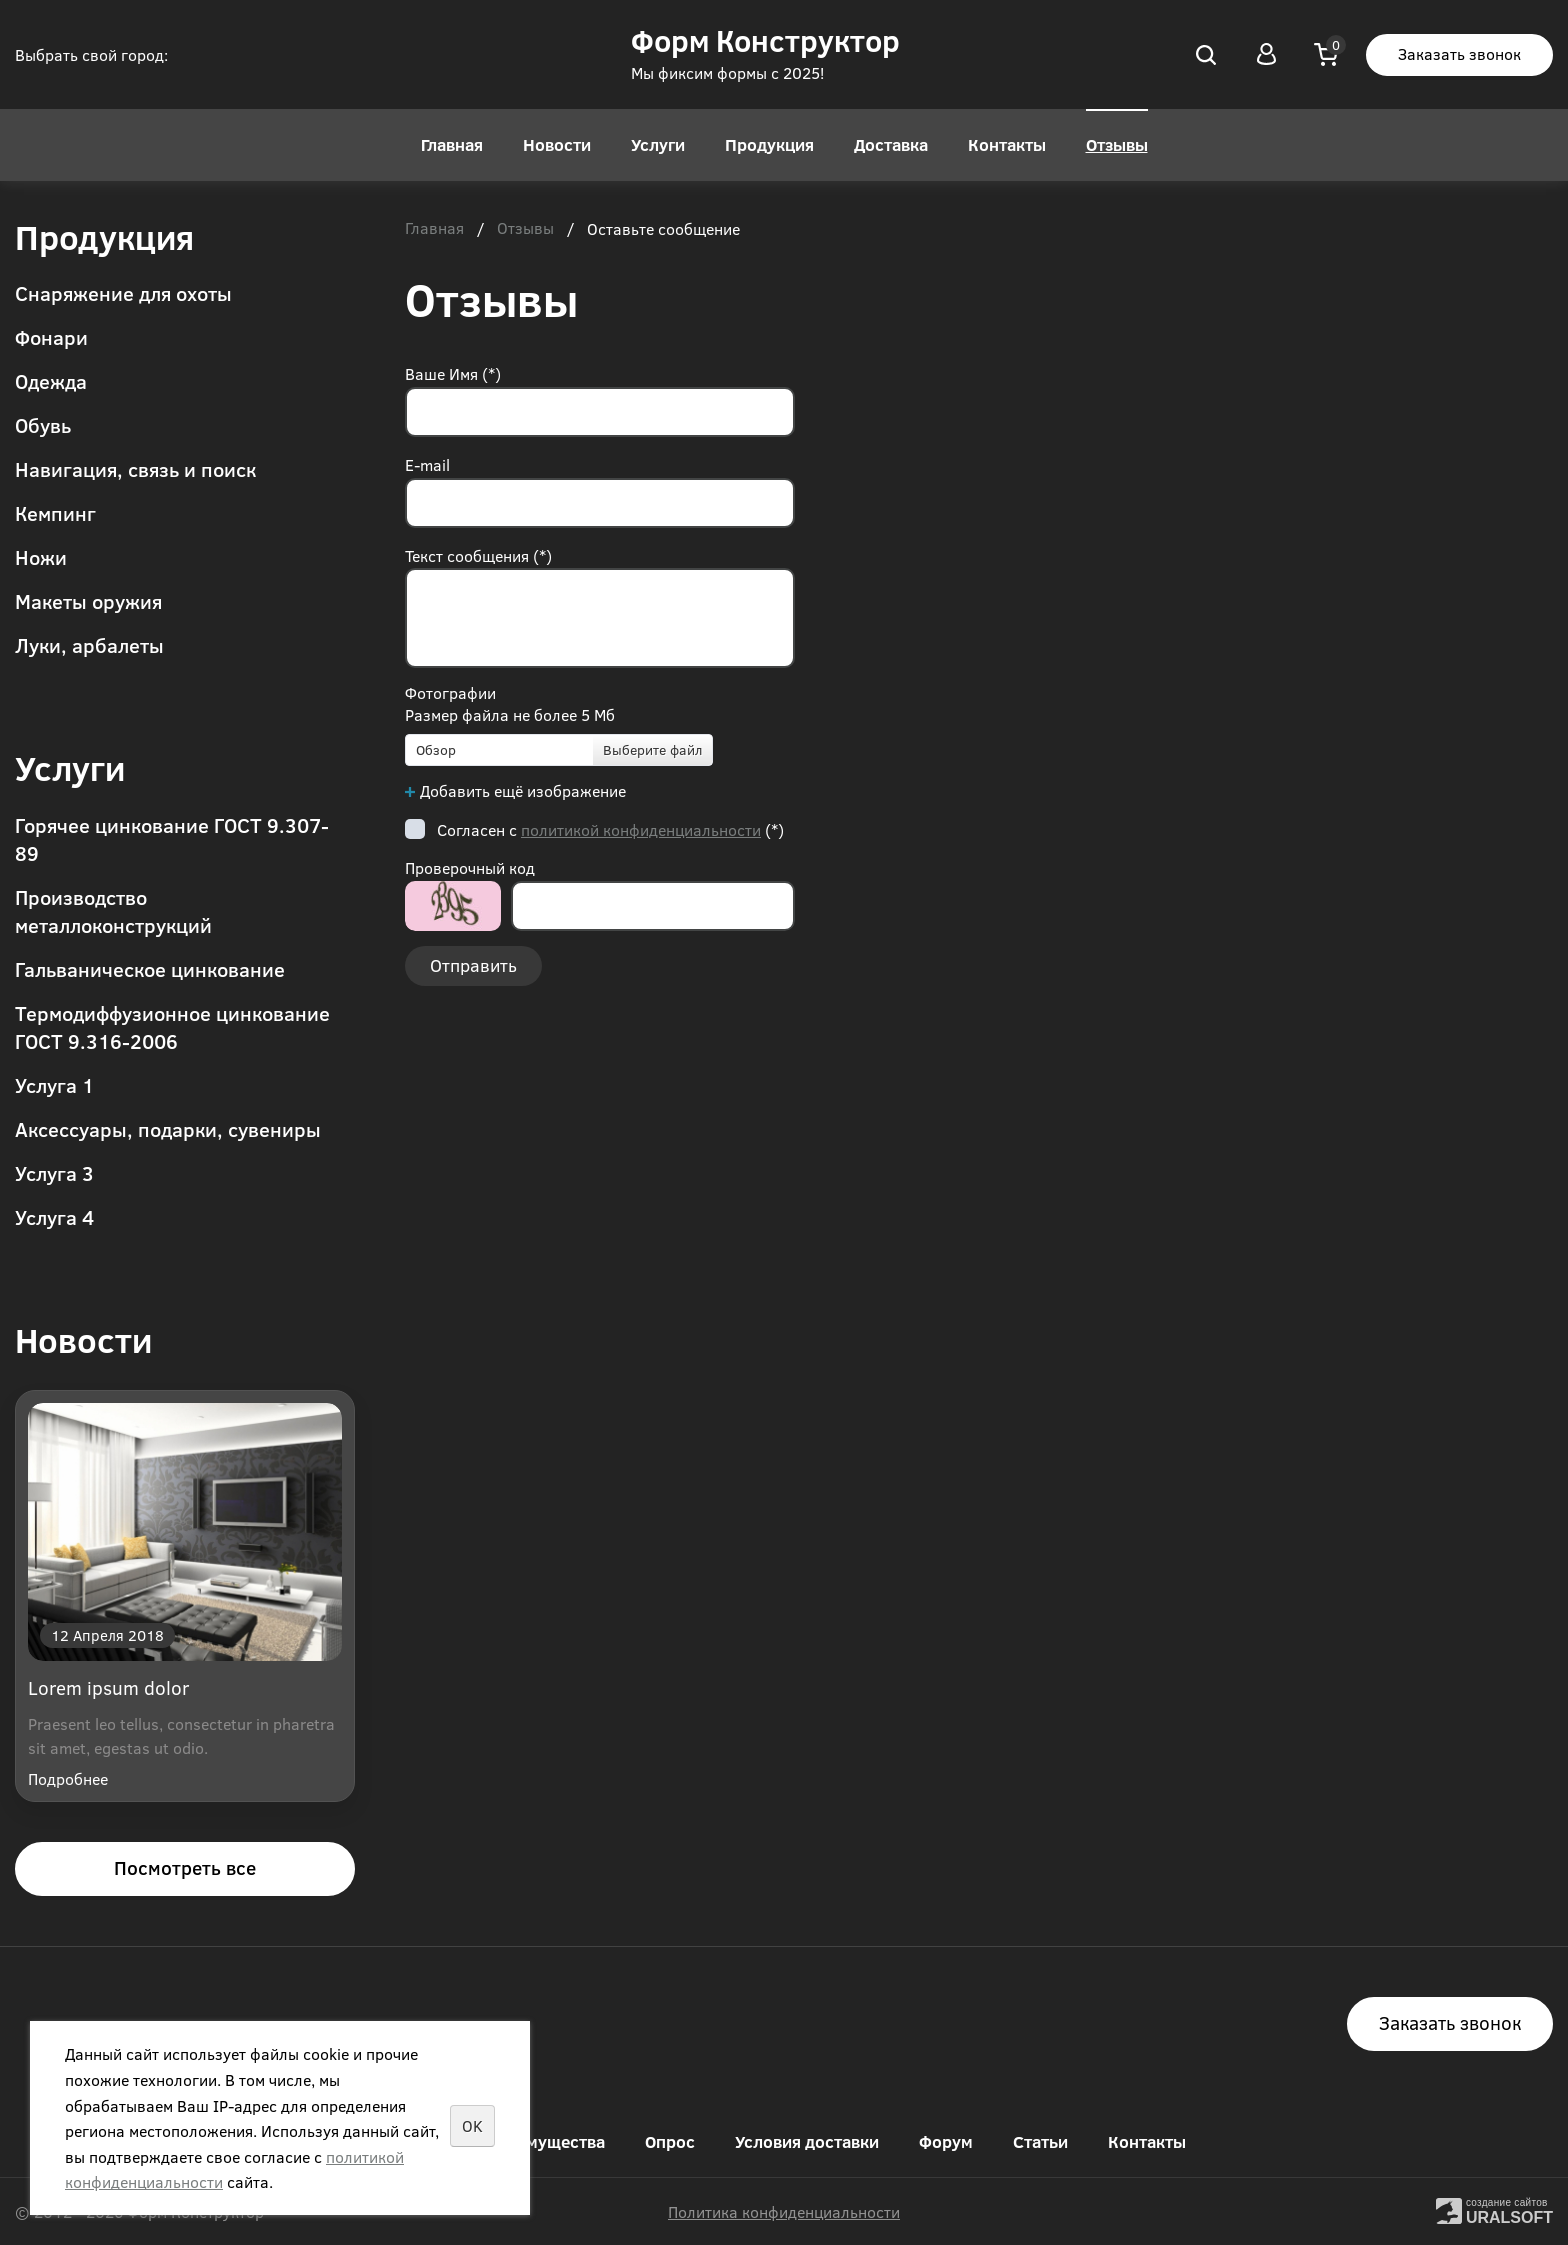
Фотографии (450, 692)
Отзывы (1117, 144)
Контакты (1007, 144)
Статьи (1040, 2141)
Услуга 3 (54, 1172)
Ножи (41, 556)
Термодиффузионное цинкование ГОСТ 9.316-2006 (172, 1026)
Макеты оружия (88, 600)
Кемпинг (55, 512)
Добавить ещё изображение (523, 790)
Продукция (769, 144)
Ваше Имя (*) (453, 373)
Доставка (891, 144)
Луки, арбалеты (89, 644)
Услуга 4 (54, 1216)
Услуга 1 (54, 1084)
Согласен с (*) (610, 829)
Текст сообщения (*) (478, 555)
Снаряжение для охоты (123, 292)
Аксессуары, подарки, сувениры (168, 1128)
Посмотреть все (185, 1867)
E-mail (427, 464)
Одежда (51, 380)
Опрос (670, 2141)
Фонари (51, 336)
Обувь (43, 424)
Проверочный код (470, 867)
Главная (452, 144)
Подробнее (68, 1778)
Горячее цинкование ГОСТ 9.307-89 (172, 838)
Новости (557, 144)
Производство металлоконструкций (113, 910)
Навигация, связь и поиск (135, 468)
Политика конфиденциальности (784, 2211)
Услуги (658, 144)
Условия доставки (807, 2141)
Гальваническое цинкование (150, 968)
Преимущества (545, 2141)
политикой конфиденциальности (641, 829)
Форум (946, 2141)
